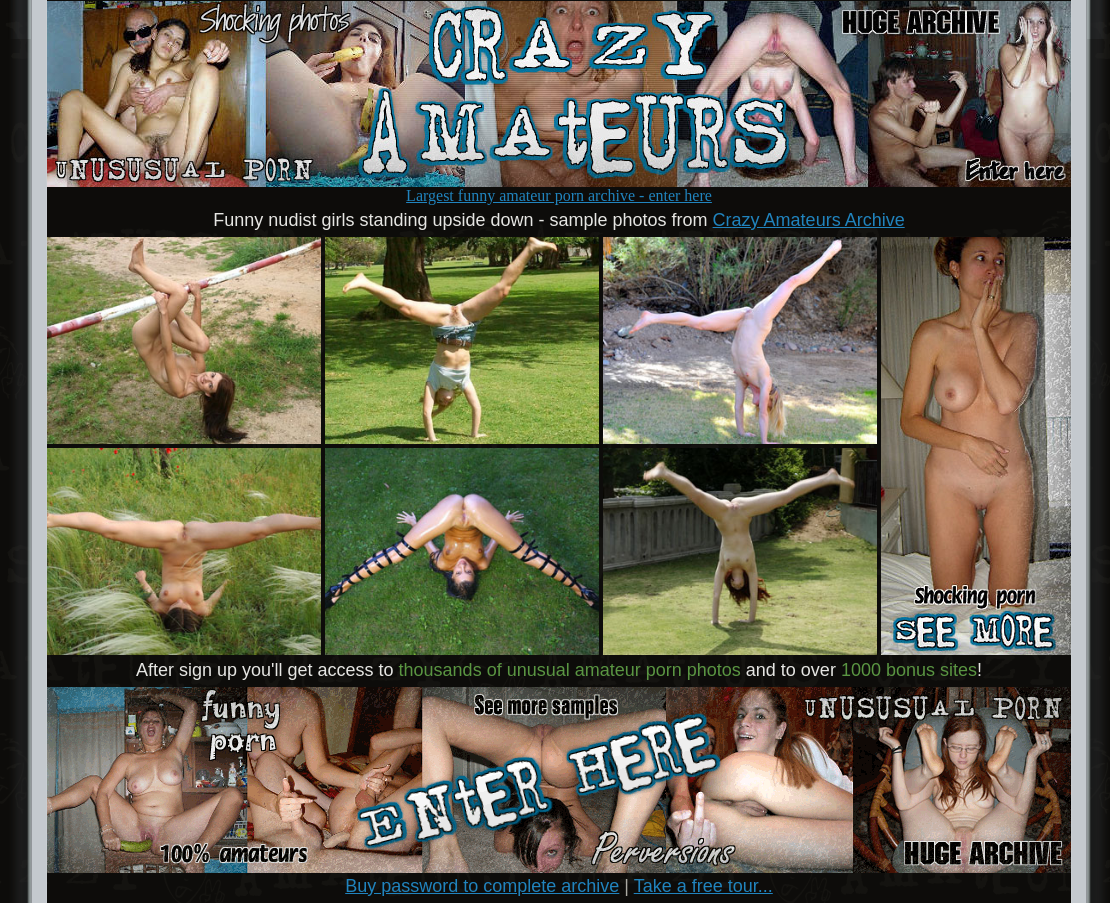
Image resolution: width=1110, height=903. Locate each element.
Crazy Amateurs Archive (809, 220)
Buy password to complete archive (482, 886)
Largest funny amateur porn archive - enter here (559, 188)
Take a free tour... (703, 886)
